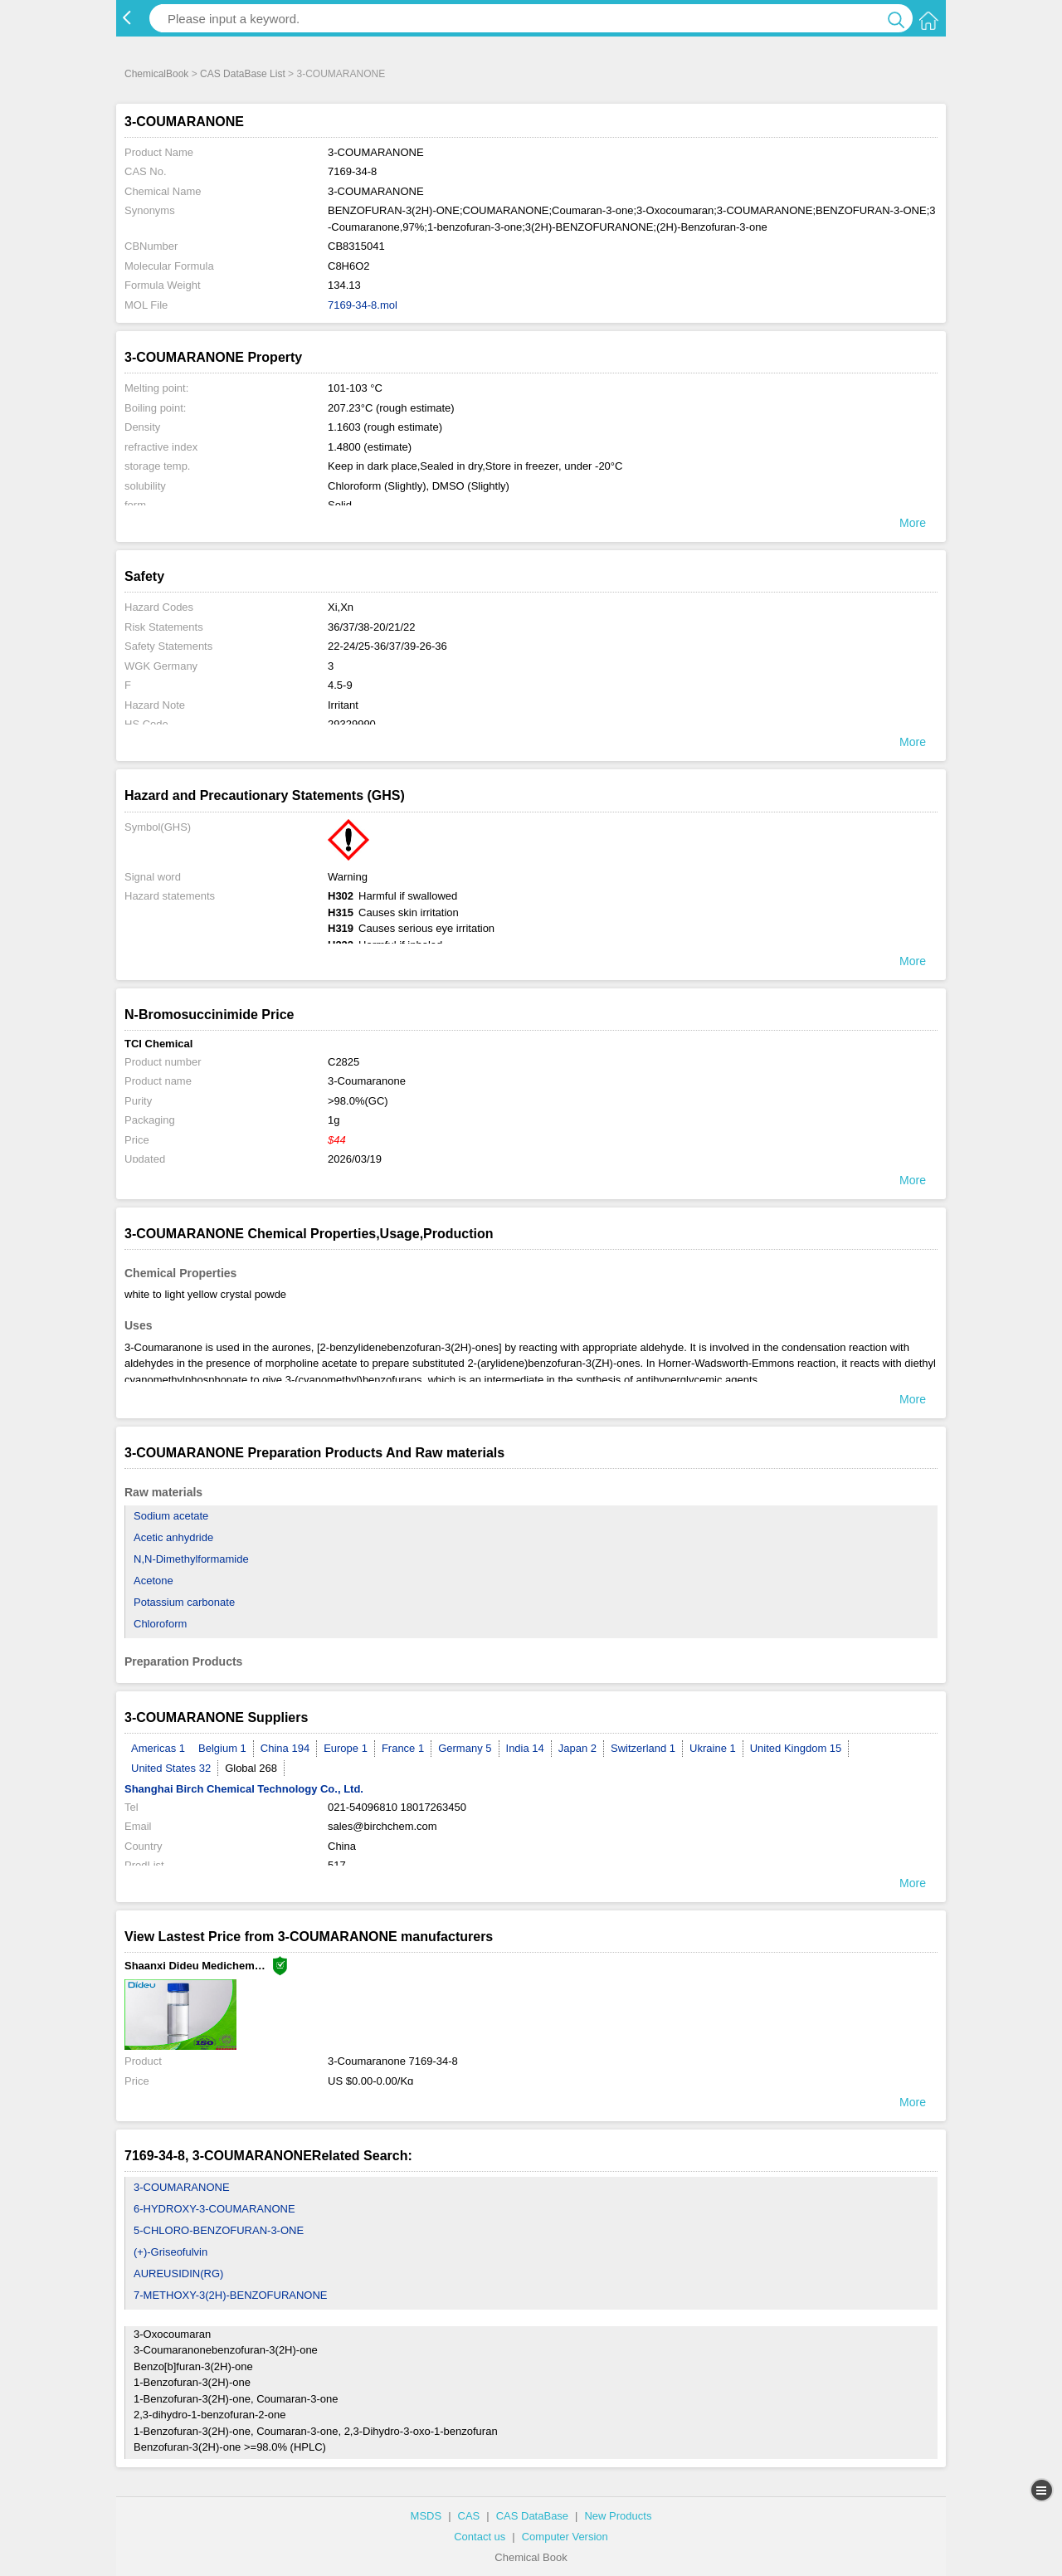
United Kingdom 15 (796, 1748)
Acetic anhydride (173, 1537)
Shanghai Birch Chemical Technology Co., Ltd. (243, 1789)
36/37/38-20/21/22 (372, 627)
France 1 (403, 1748)
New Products (617, 2516)
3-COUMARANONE (182, 2187)
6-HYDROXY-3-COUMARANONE (214, 2209)
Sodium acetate (171, 1516)
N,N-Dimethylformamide (191, 1559)
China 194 (285, 1748)
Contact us (479, 2536)
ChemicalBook (156, 74)
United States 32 (171, 1768)
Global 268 (251, 1768)
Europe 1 (346, 1748)
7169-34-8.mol (362, 305)
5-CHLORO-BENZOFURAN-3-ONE (219, 2230)
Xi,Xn (340, 607)
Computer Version (565, 2536)
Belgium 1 (222, 1748)
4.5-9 (340, 685)
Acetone (153, 1580)
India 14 (525, 1748)
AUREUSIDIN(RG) (178, 2273)
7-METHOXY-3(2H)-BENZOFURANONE (231, 2295)
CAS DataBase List (242, 74)
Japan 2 (577, 1748)
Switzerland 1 (643, 1748)
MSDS (426, 2516)
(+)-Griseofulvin (170, 2252)
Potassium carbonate (184, 1602)
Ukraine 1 (712, 1748)
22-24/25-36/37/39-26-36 (387, 646)
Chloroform (160, 1623)
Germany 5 (464, 1748)
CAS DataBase (532, 2516)
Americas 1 (158, 1748)
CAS (469, 2516)
